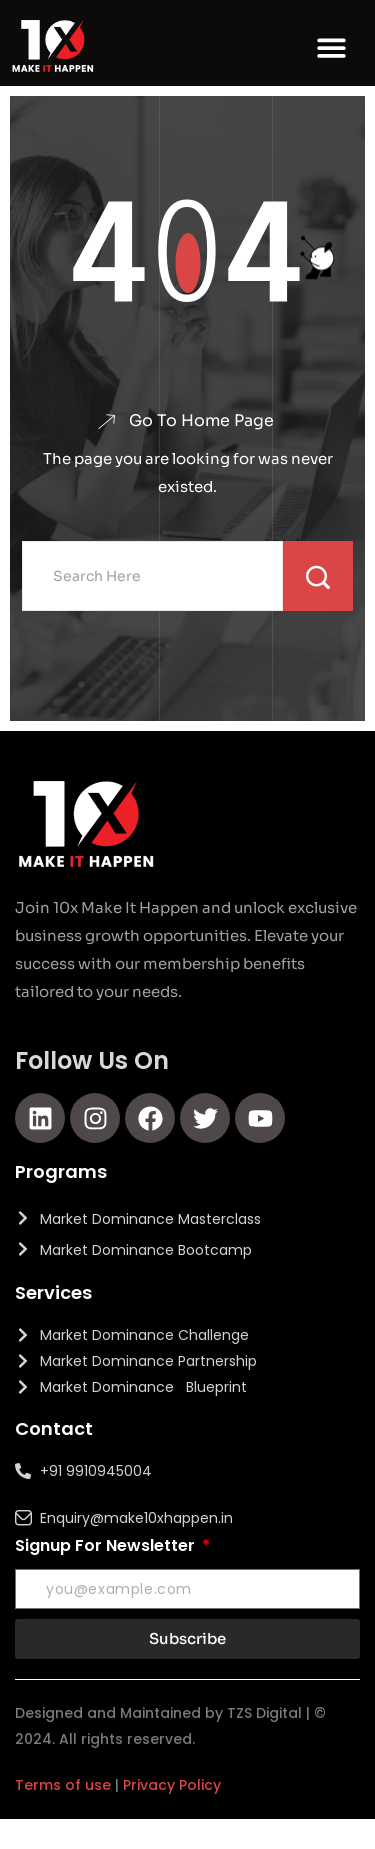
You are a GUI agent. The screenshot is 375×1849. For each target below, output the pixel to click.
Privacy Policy (172, 1785)
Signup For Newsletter (107, 1545)
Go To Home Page (201, 421)
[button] (332, 48)
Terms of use (63, 1785)
